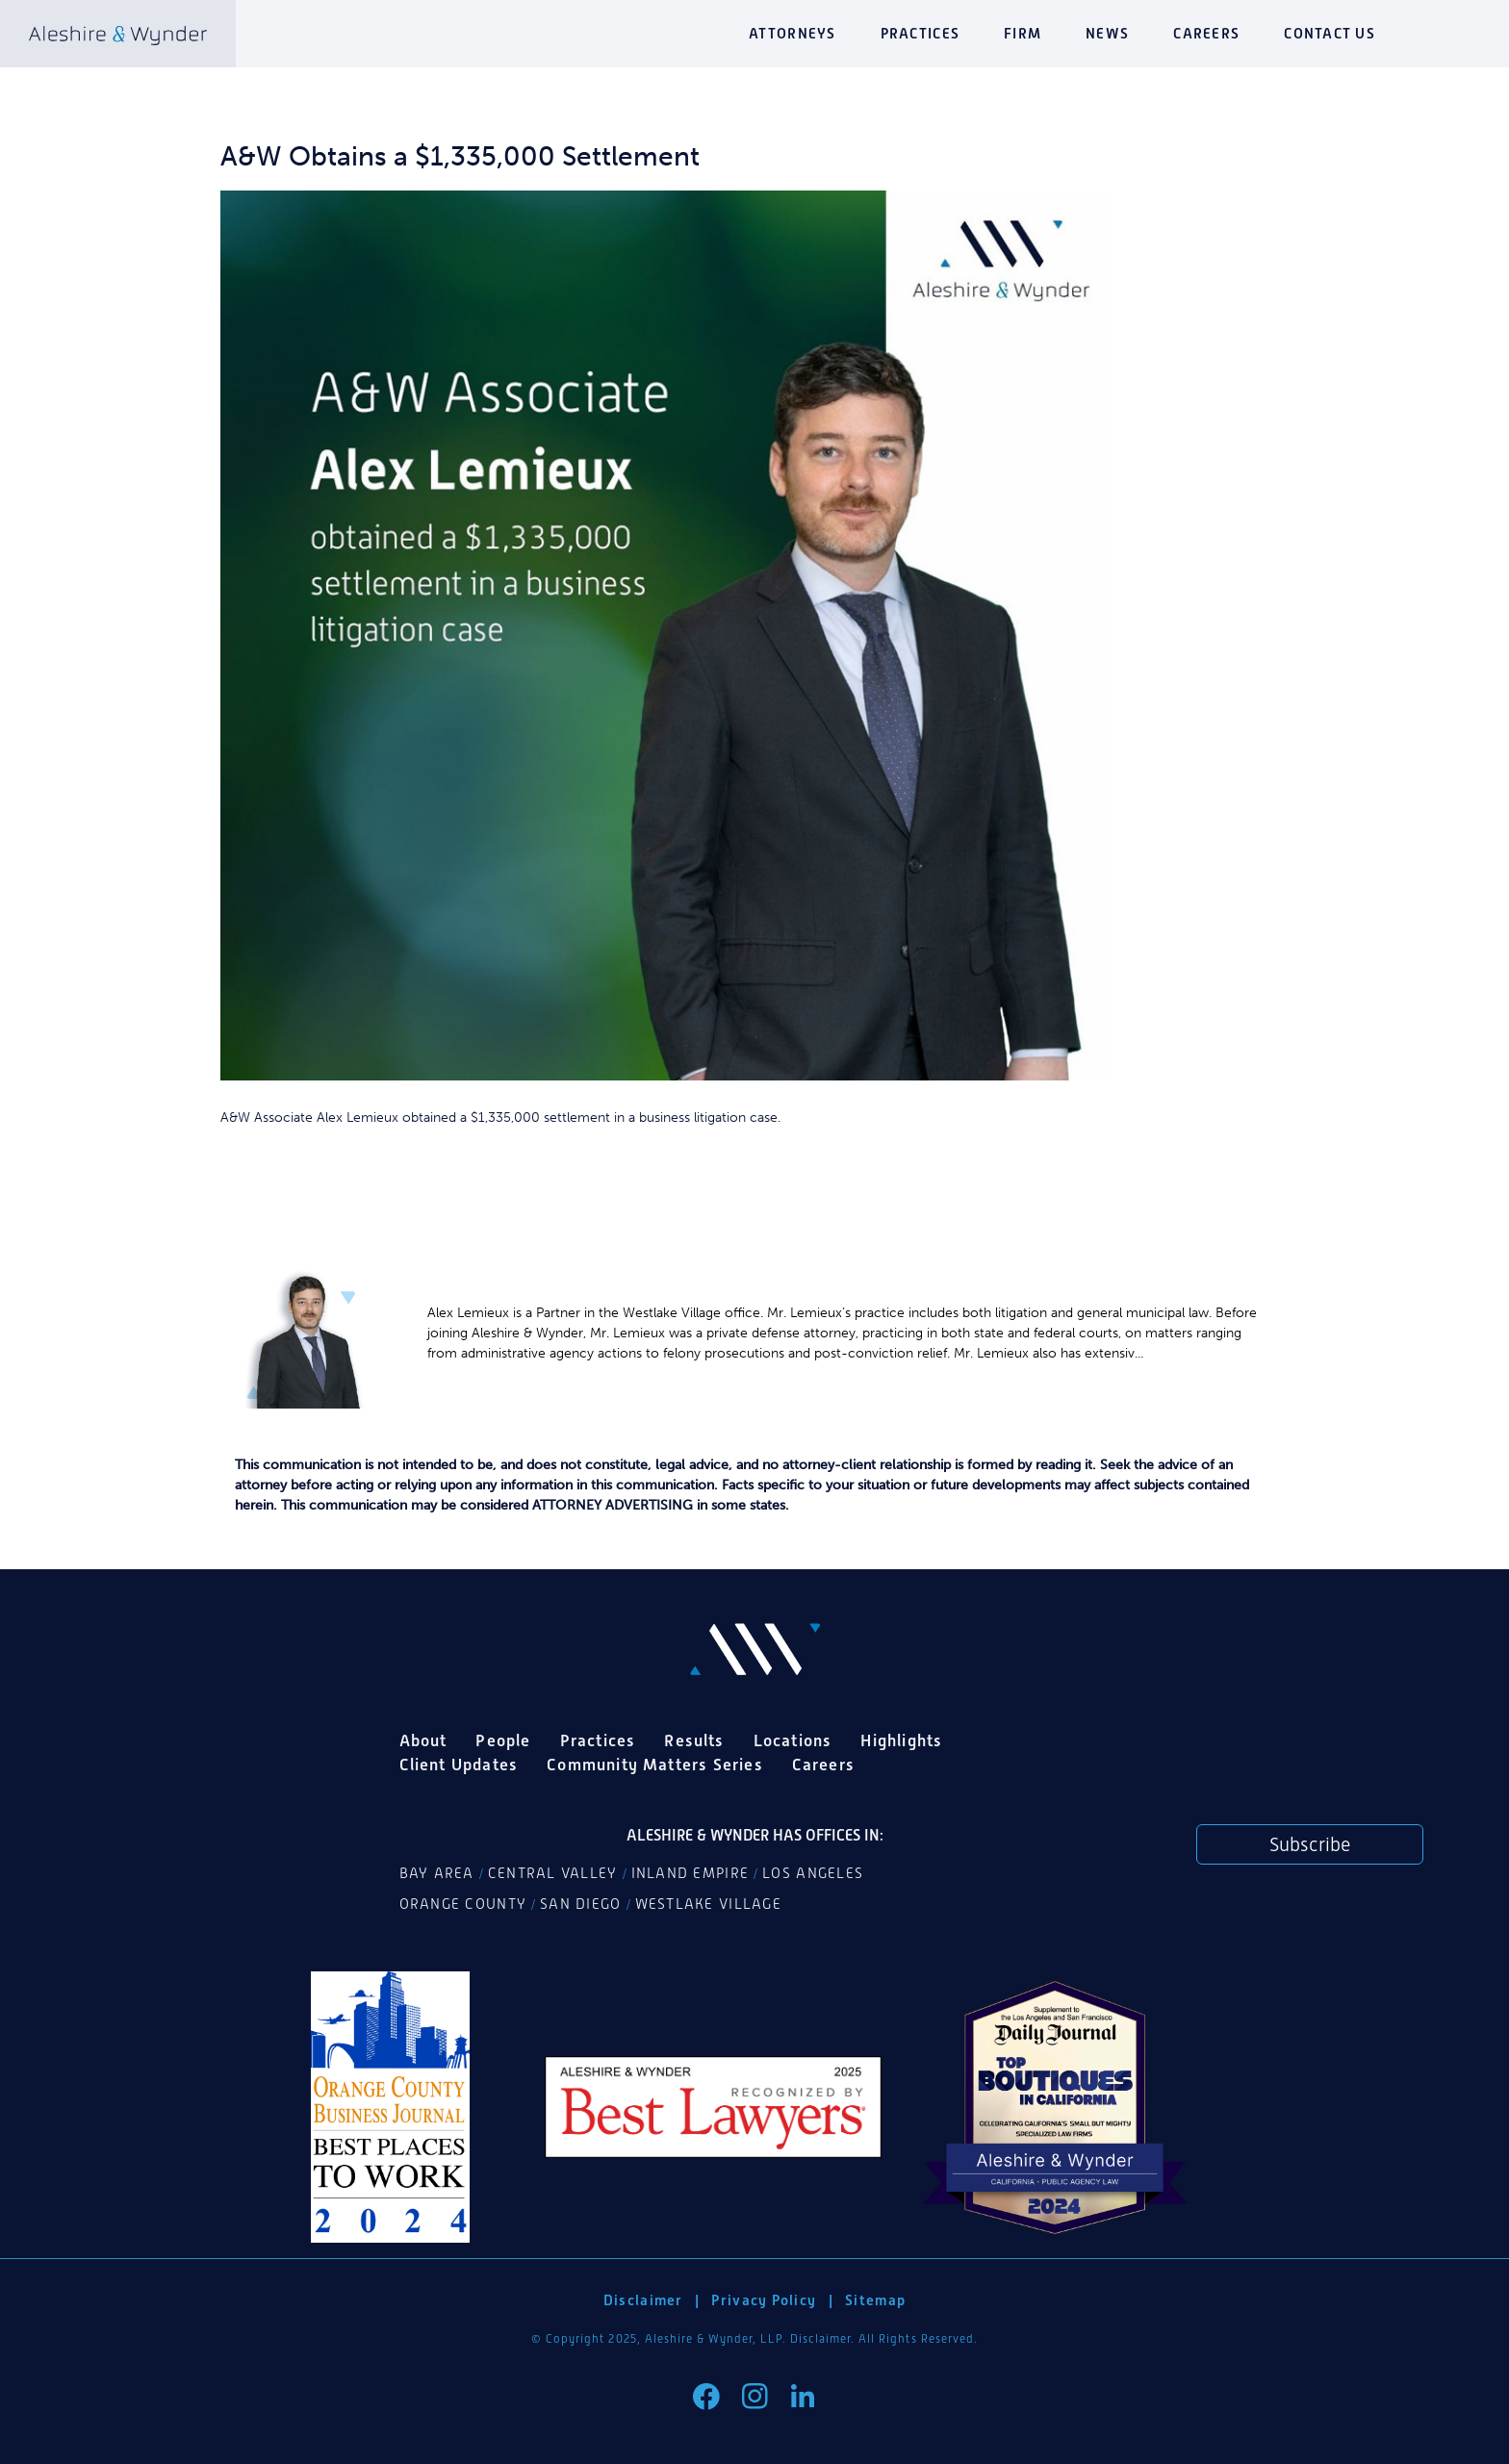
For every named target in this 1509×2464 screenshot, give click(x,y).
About (423, 1740)
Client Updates (459, 1764)
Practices (920, 33)
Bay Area (436, 1873)
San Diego (580, 1904)
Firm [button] (1022, 33)
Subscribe (1309, 1844)
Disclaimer (643, 2300)
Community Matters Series (655, 1764)
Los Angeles (812, 1873)
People (502, 1740)
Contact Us (1329, 33)
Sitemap (875, 2300)
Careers (1206, 33)
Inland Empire (690, 1873)
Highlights (901, 1740)
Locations (793, 1740)
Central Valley (553, 1873)
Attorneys (792, 33)
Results (694, 1740)
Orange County (463, 1904)
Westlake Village (708, 1904)
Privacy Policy (763, 2300)
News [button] (1107, 33)
